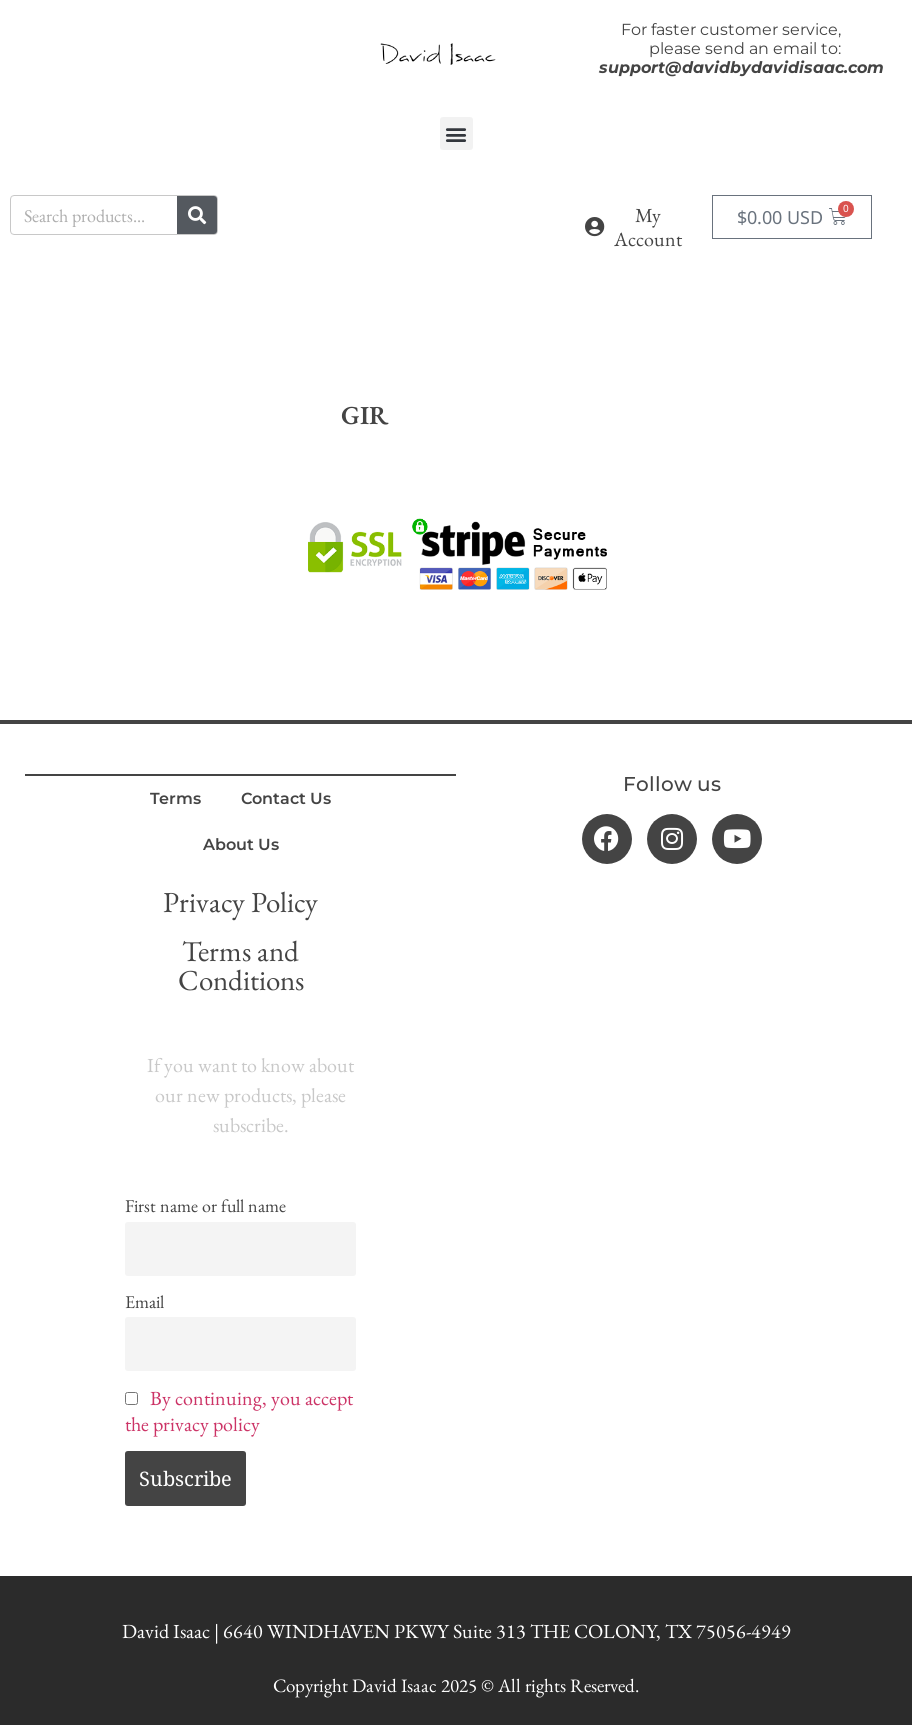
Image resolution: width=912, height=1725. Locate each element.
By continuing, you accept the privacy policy (239, 1411)
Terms (175, 798)
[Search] (197, 215)
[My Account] (595, 227)
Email (144, 1301)
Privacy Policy (240, 902)
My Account (648, 227)
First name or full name (205, 1205)
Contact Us (286, 798)
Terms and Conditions (241, 965)
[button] (456, 133)
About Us (241, 844)
